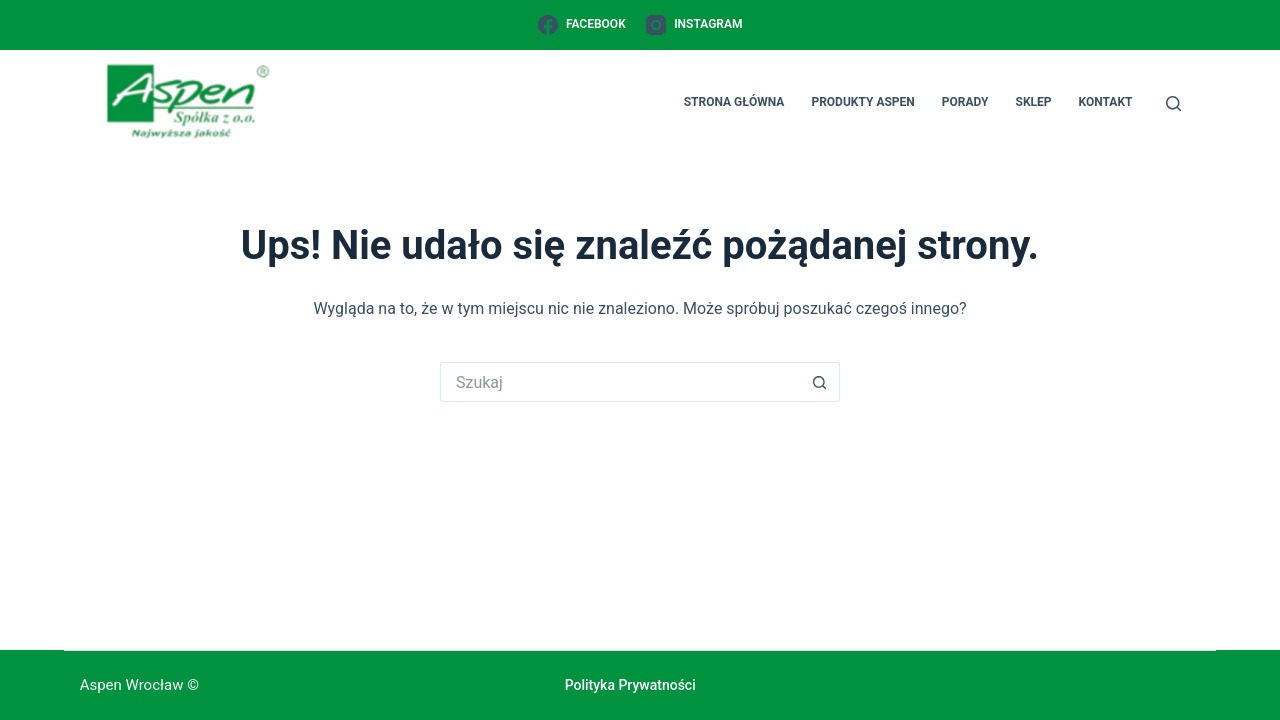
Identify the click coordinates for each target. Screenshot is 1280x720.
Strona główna (734, 102)
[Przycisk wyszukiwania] (820, 382)
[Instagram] (694, 25)
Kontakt (1106, 102)
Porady (965, 102)
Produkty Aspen (862, 102)
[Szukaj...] (620, 382)
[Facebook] (582, 25)
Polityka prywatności (630, 685)
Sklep (1034, 102)
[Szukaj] (1173, 103)
